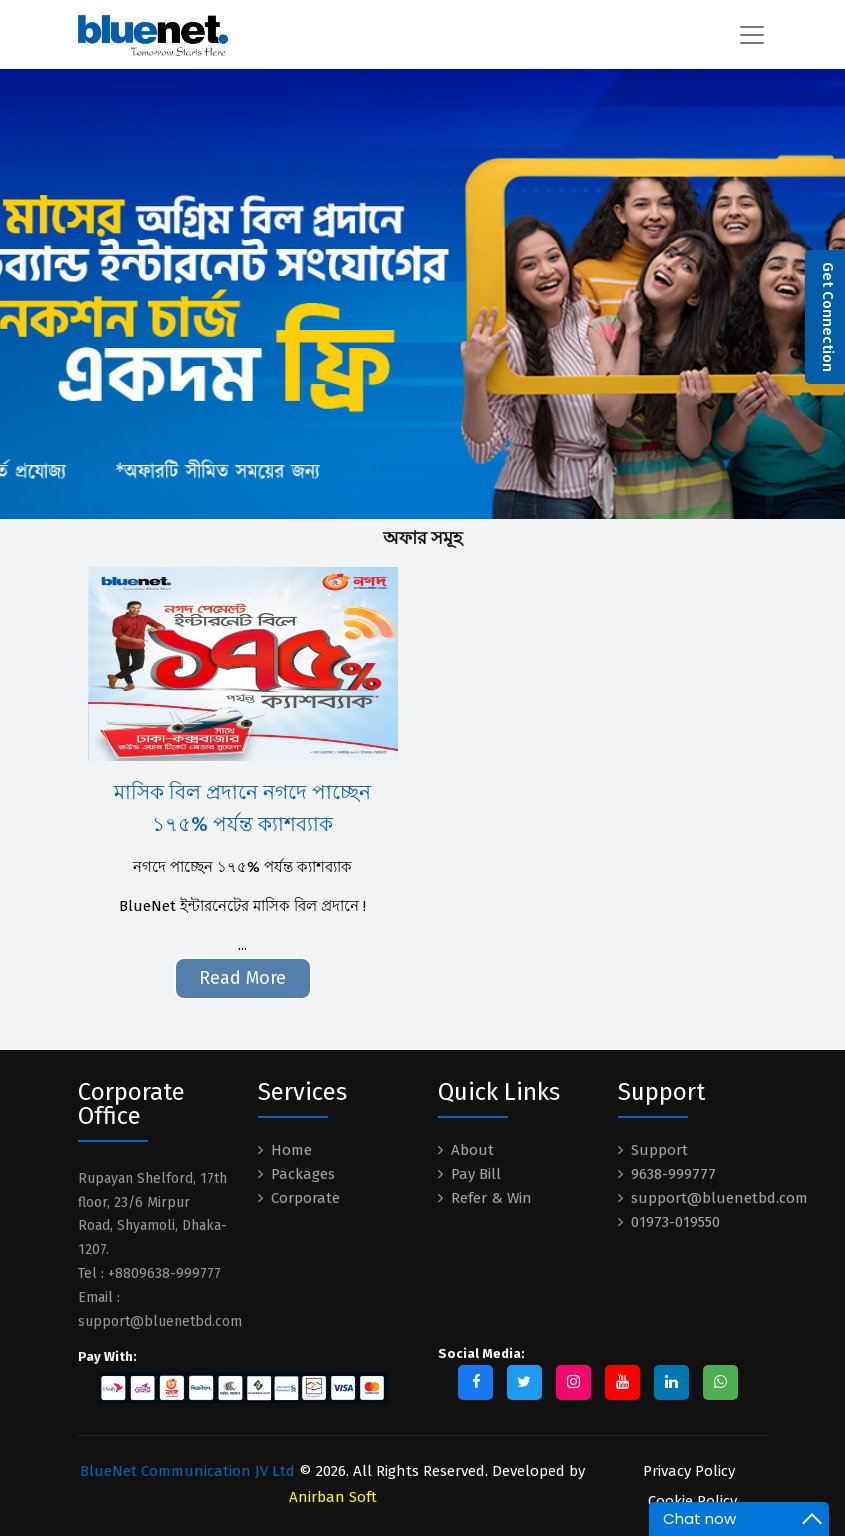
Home (291, 1150)
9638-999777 (673, 1174)
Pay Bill (476, 1174)
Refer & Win (491, 1198)
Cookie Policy (692, 1501)
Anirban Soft (333, 1497)
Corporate (305, 1198)
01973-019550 (675, 1222)
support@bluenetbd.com (719, 1198)
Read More (242, 978)
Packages (303, 1174)
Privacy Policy (689, 1471)
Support (659, 1150)
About (472, 1150)
